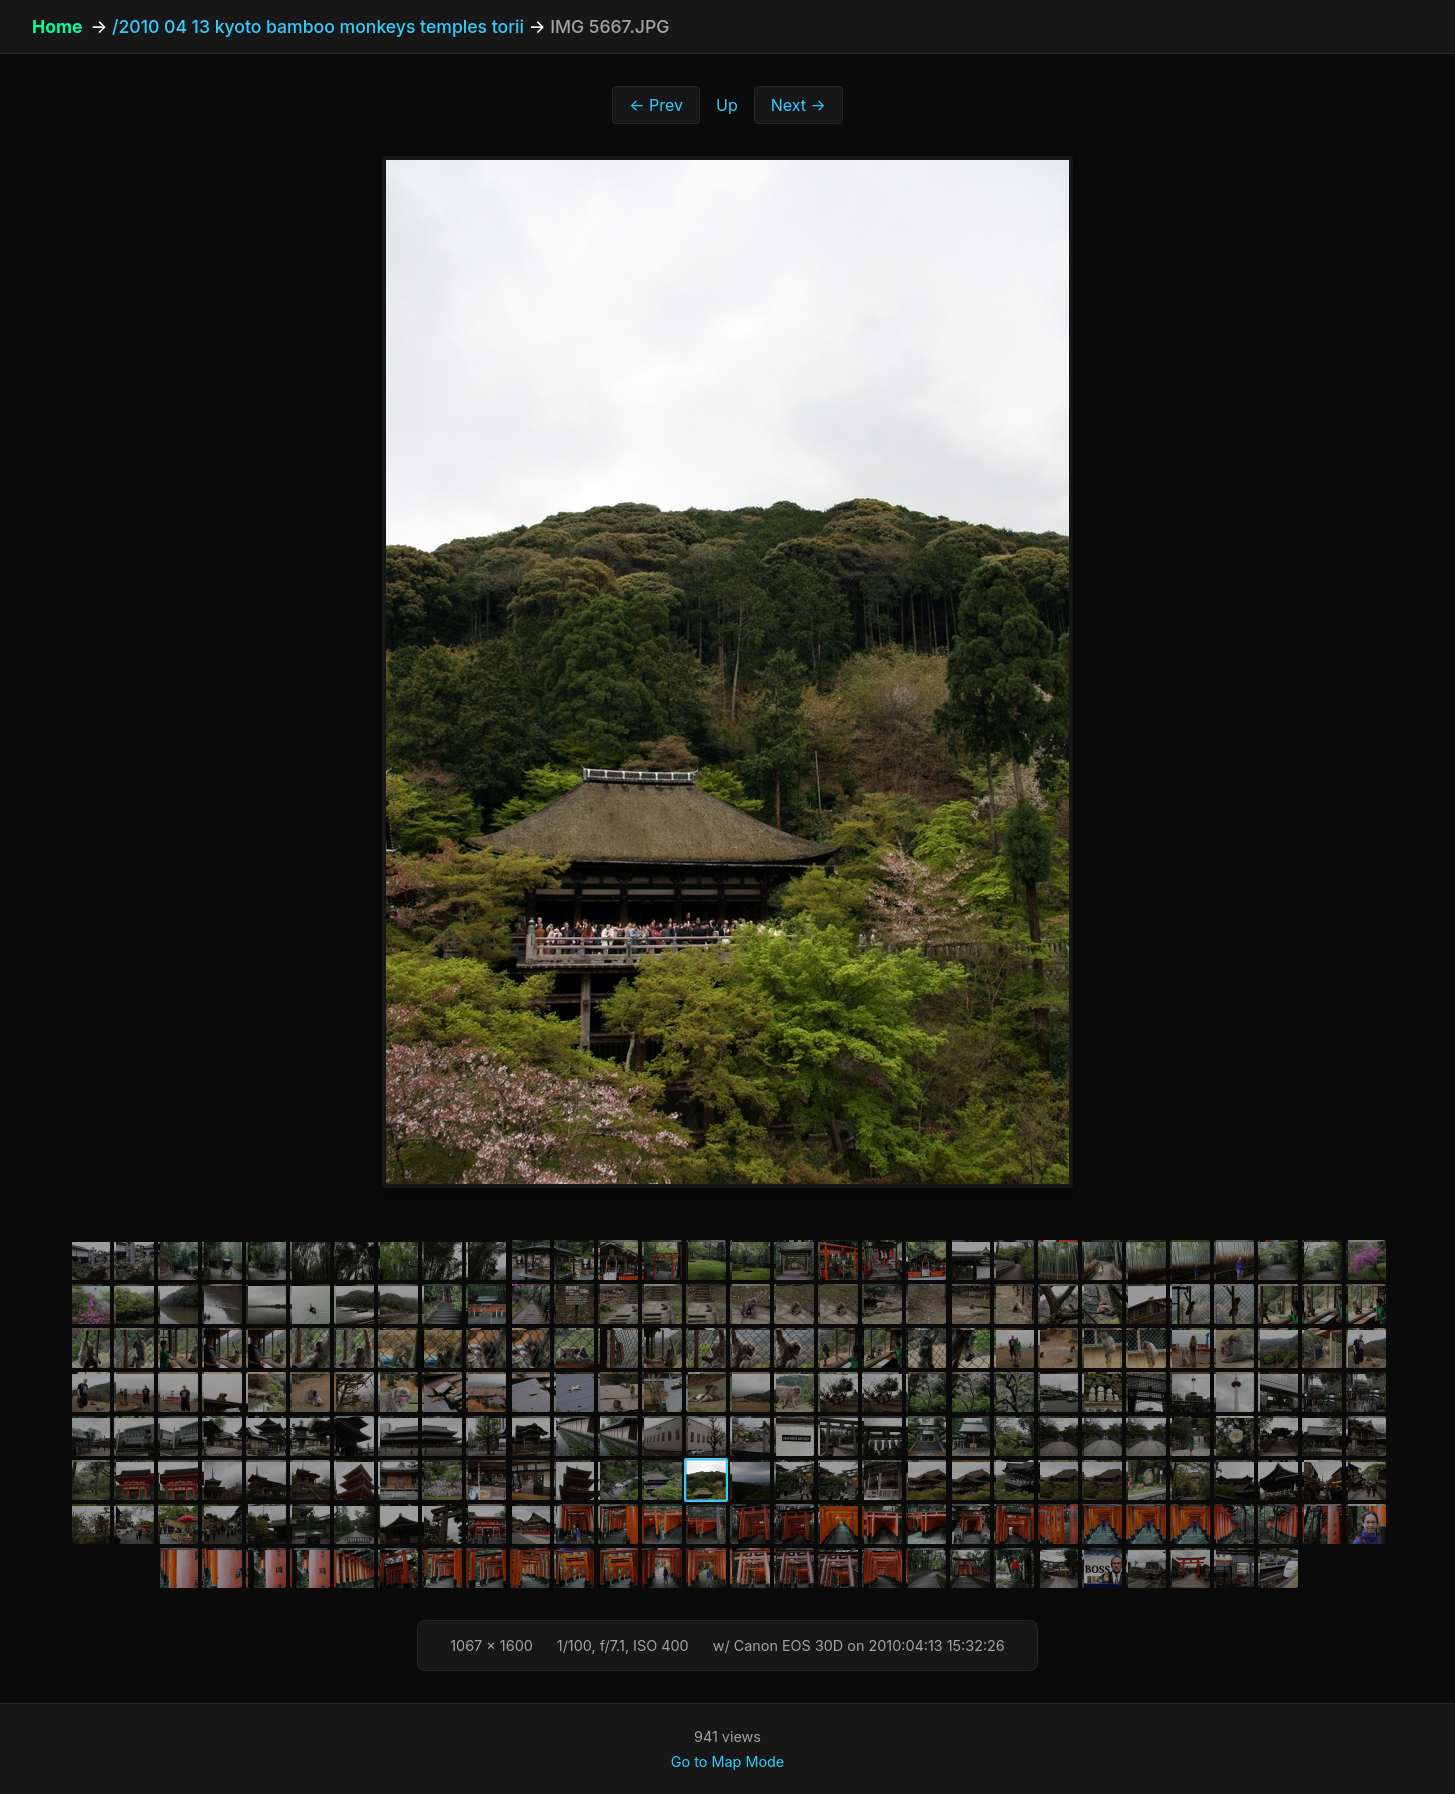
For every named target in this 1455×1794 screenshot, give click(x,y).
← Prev (656, 105)
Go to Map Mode (727, 1761)
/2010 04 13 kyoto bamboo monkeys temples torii (318, 26)
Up (727, 105)
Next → (798, 105)
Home (57, 26)
